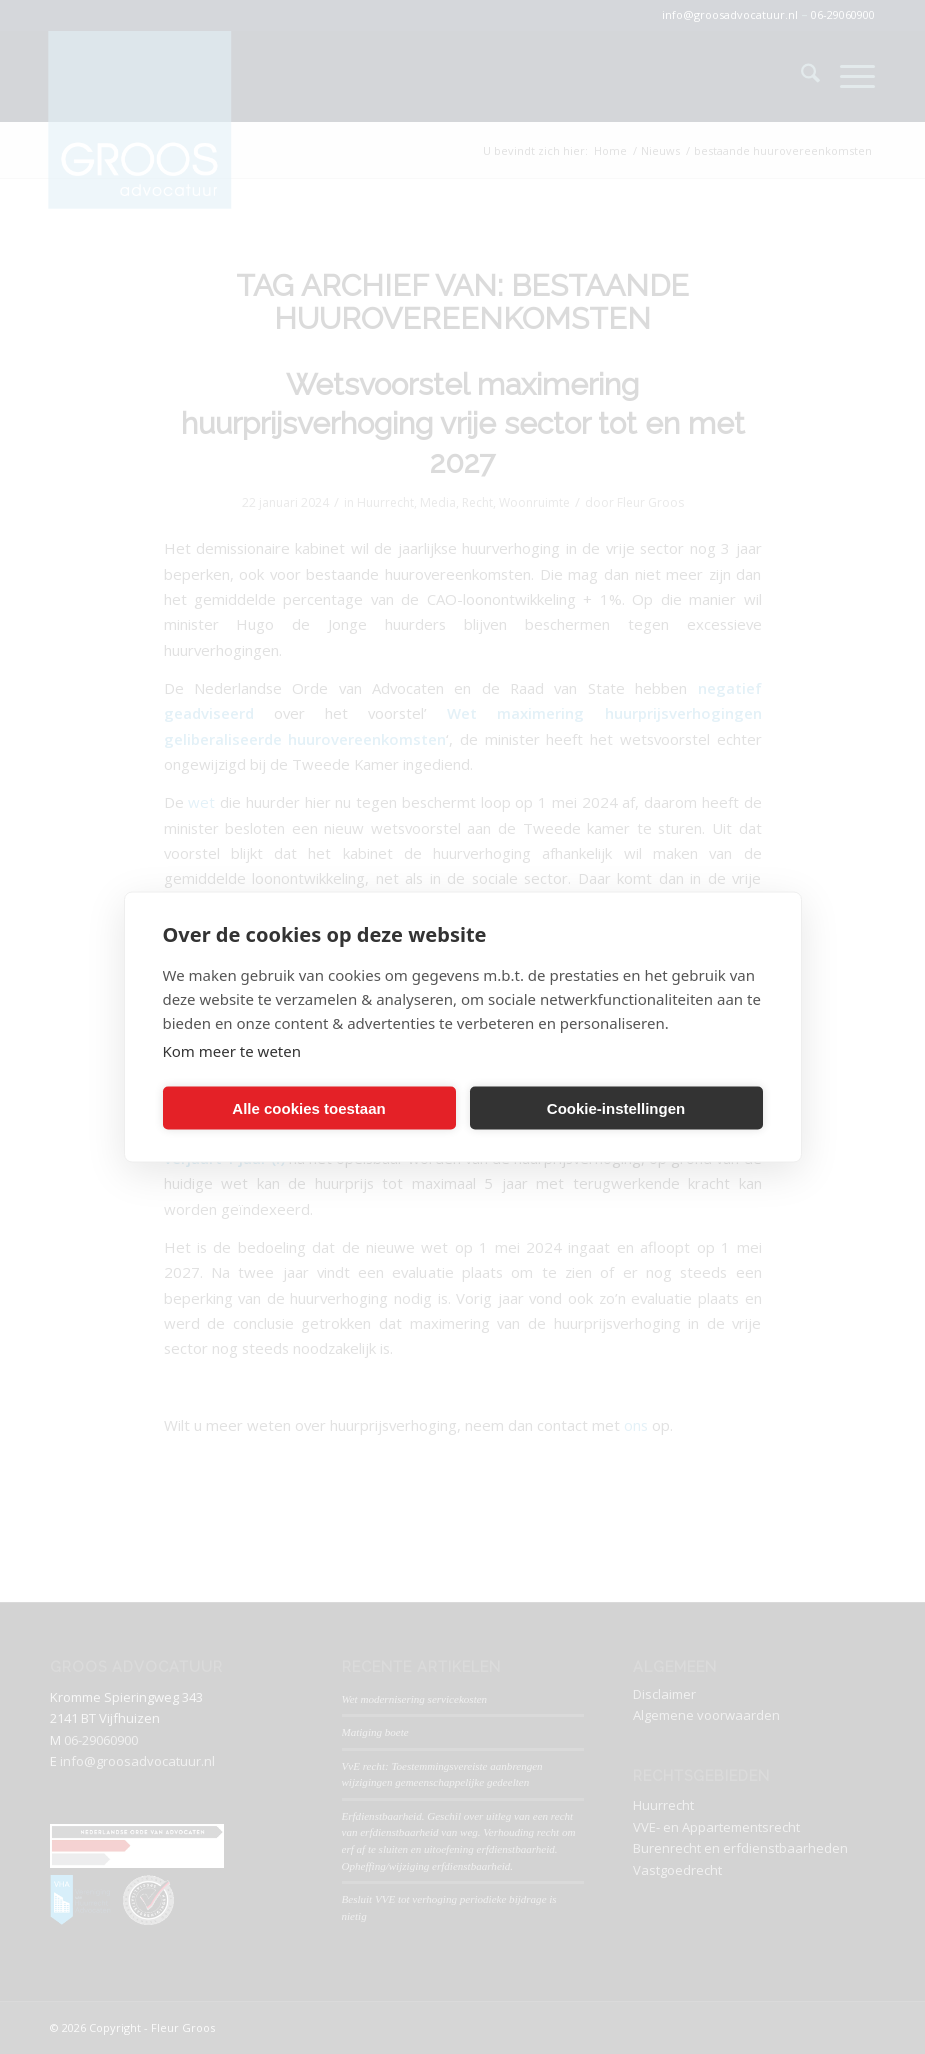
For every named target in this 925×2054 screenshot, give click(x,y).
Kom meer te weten (232, 1051)
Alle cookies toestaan (308, 1107)
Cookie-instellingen (616, 1107)
